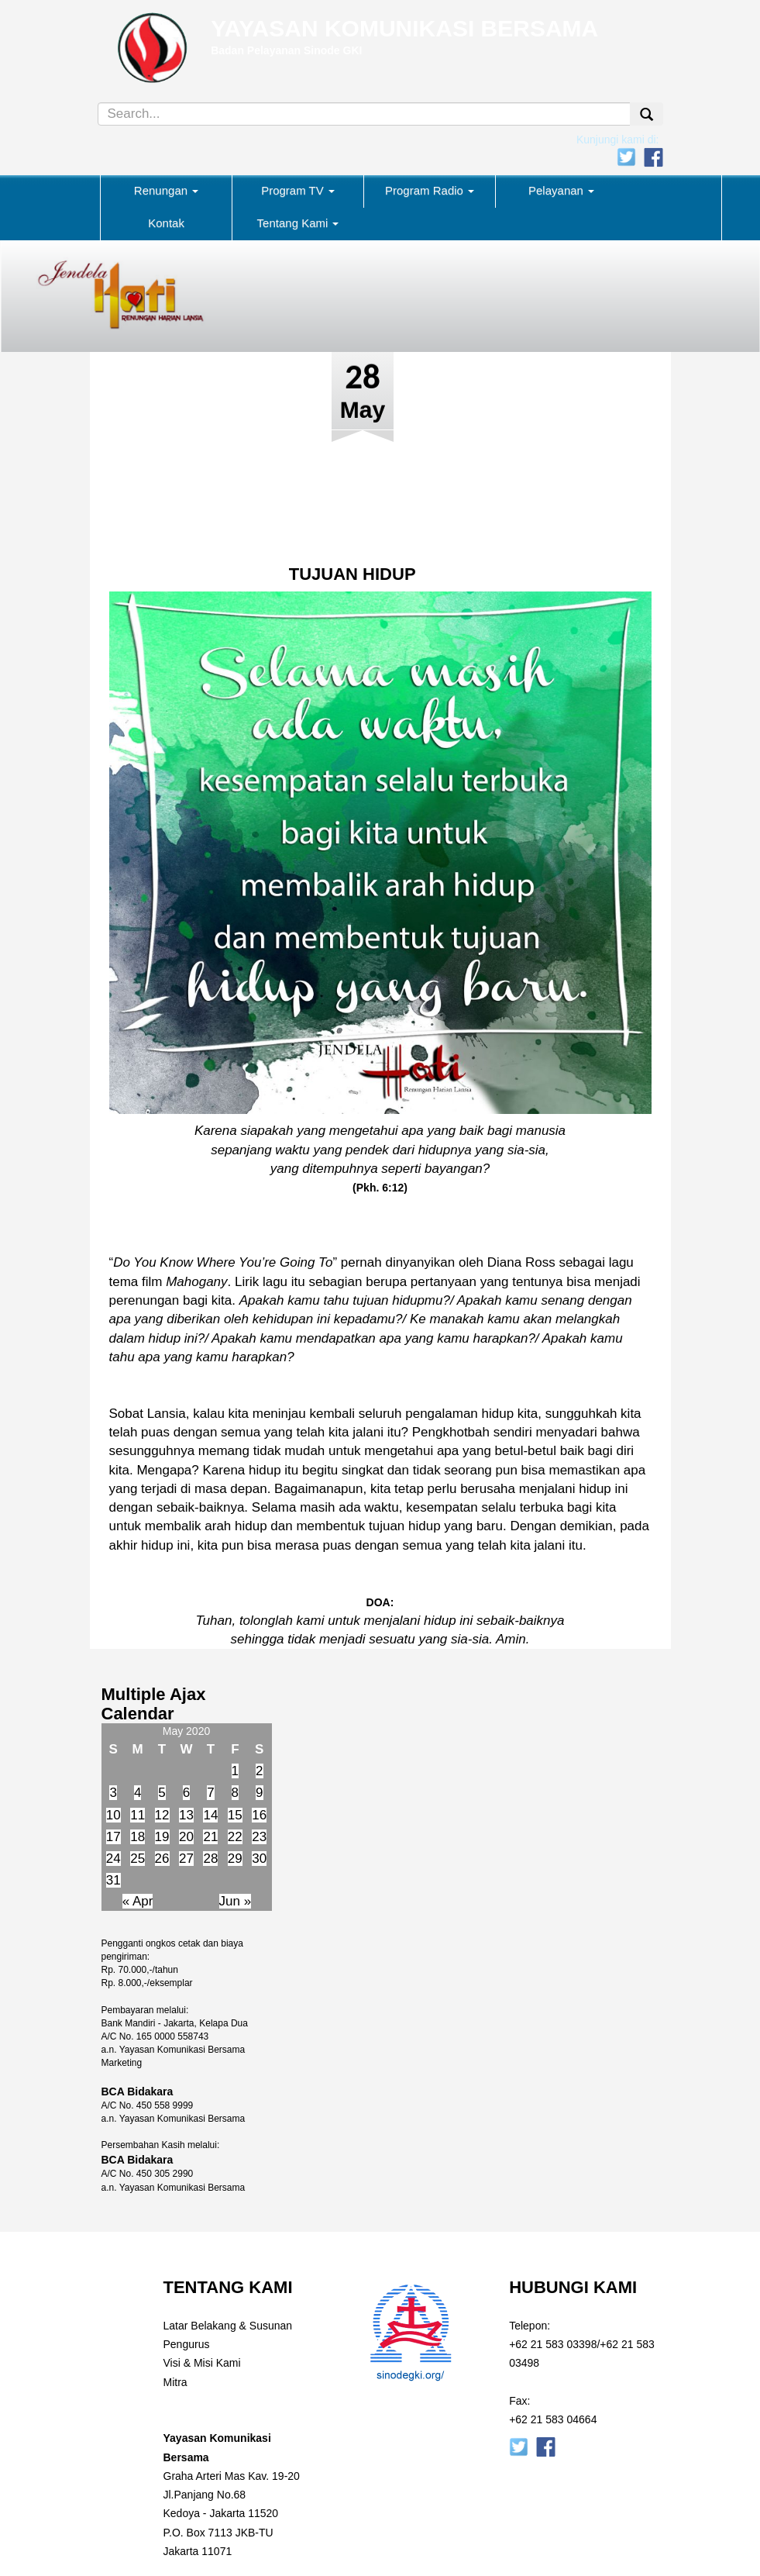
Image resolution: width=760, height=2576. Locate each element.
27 (186, 1858)
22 (235, 1836)
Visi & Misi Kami (202, 2363)
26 (162, 1858)
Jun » (235, 1901)
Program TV (298, 190)
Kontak (166, 222)
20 (186, 1836)
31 (113, 1880)
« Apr (137, 1901)
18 (137, 1836)
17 (113, 1836)
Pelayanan (561, 190)
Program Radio (429, 190)
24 (113, 1858)
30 (259, 1858)
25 (137, 1858)
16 (259, 1815)
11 (137, 1815)
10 (113, 1815)
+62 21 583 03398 (553, 2344)
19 (162, 1836)
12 (162, 1815)
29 (235, 1858)
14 (210, 1815)
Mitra (175, 2382)
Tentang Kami (298, 222)
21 (210, 1836)
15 (235, 1815)
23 (259, 1836)
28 (210, 1858)
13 (186, 1815)
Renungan (166, 190)
